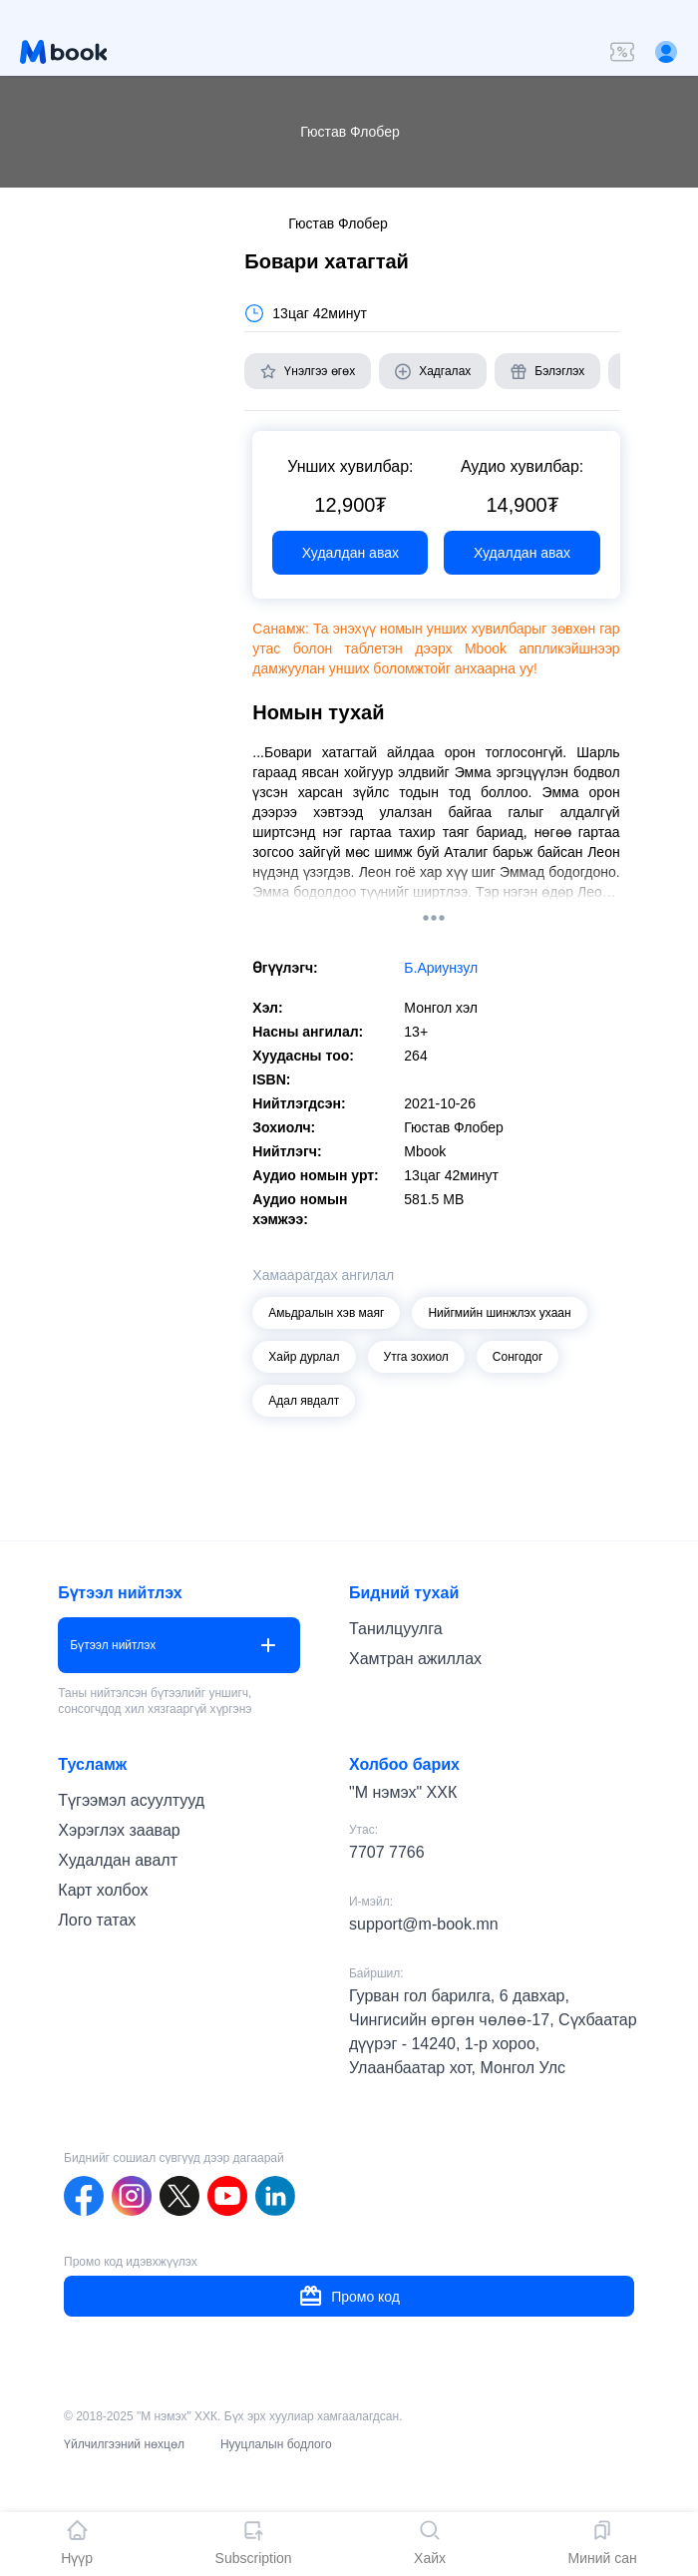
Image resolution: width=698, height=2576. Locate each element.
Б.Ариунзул (441, 968)
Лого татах (97, 1920)
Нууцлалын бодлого (276, 2444)
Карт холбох (103, 1890)
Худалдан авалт (117, 1860)
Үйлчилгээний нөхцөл (124, 2444)
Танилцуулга (396, 1628)
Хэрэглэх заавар (118, 1830)
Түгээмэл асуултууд (131, 1800)
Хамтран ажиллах (415, 1658)
